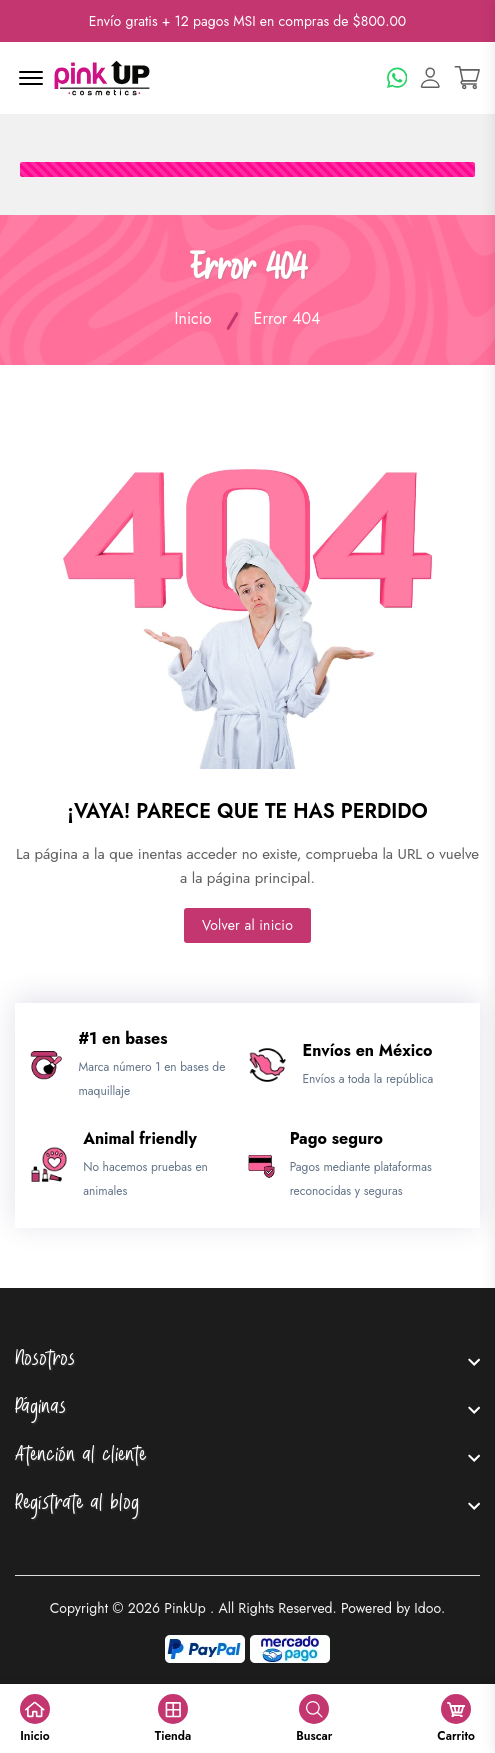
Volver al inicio (247, 925)
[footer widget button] (247, 1361)
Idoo (427, 1608)
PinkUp (185, 1608)
